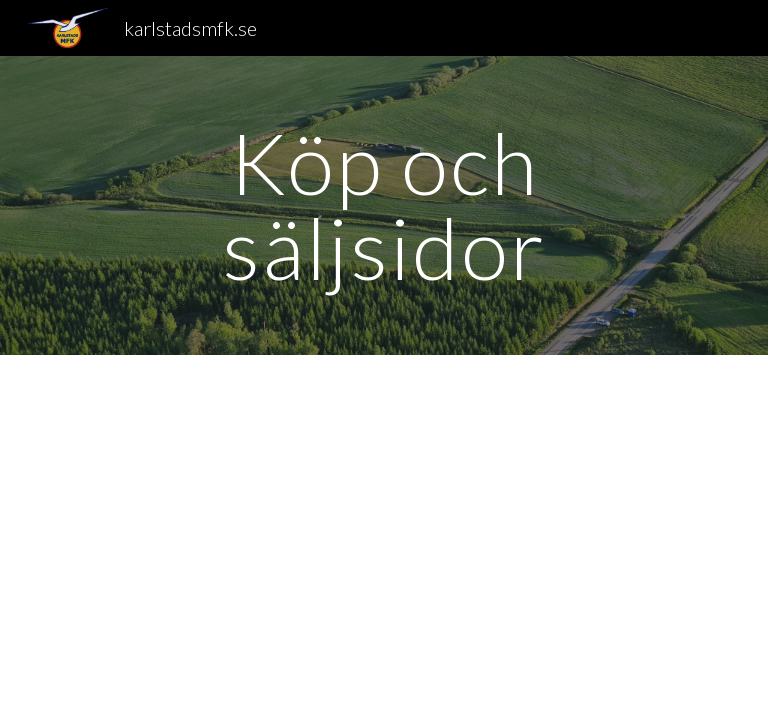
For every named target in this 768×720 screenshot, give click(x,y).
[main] (383, 205)
